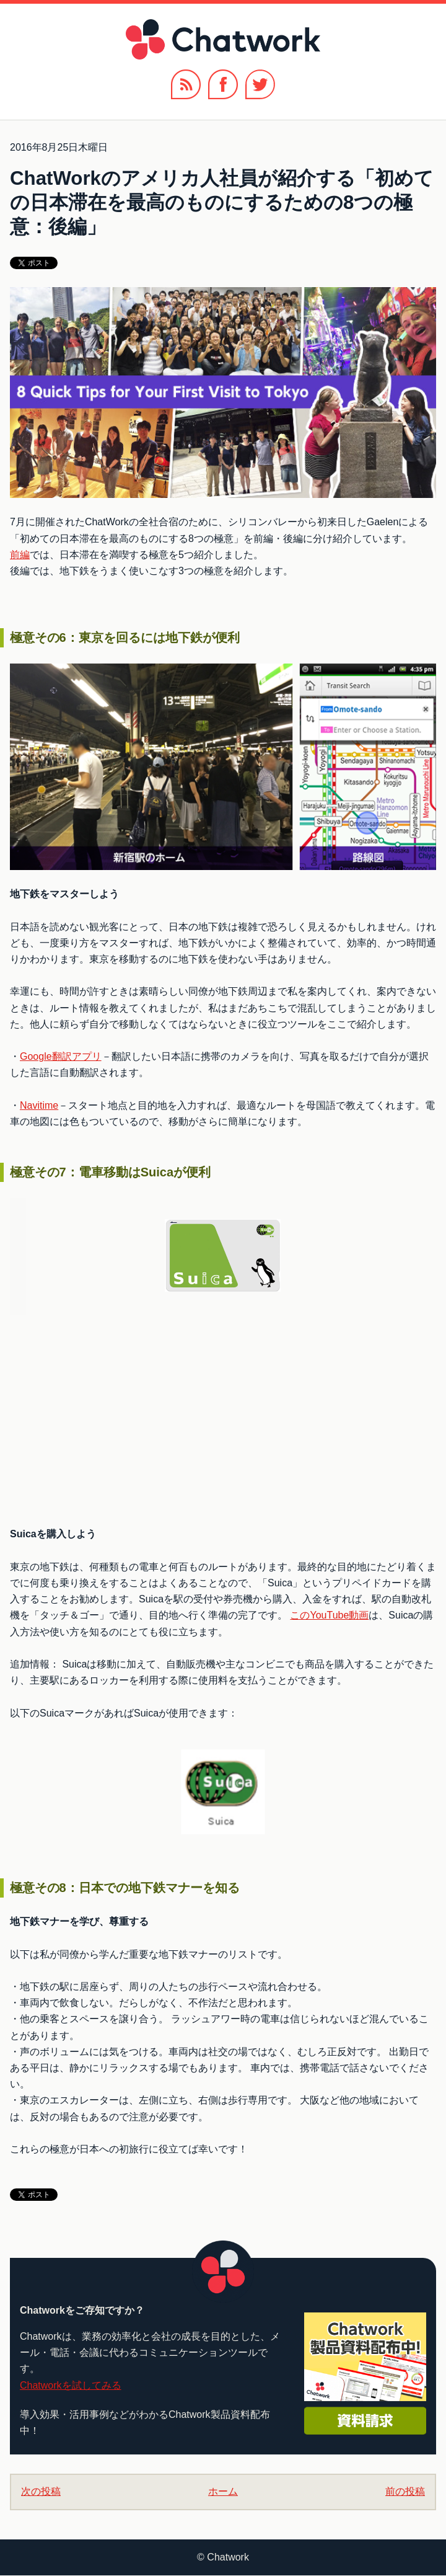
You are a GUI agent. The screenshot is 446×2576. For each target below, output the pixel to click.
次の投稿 (41, 2491)
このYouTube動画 (329, 1615)
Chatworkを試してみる (70, 2385)
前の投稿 (405, 2491)
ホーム (223, 2491)
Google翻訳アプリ (61, 1056)
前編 (20, 554)
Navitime (39, 1105)
